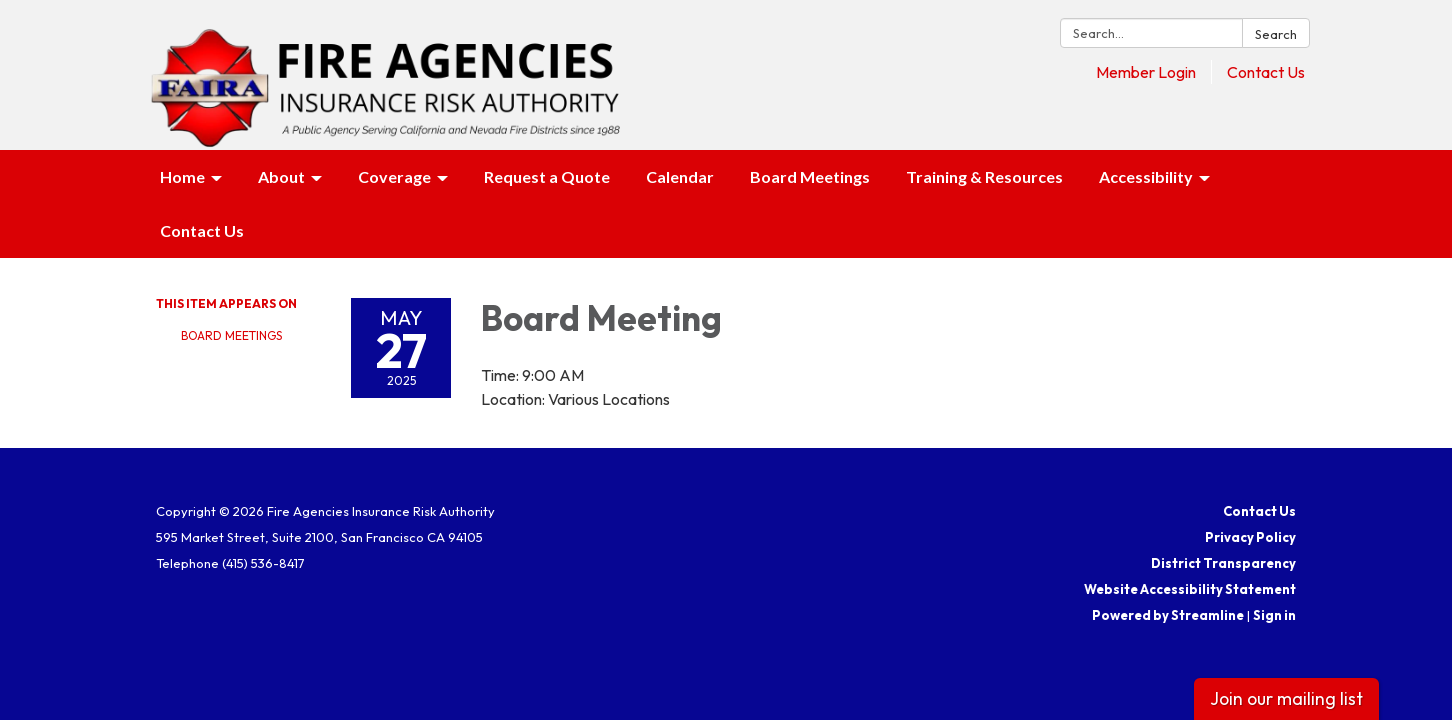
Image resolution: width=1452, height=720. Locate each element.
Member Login (1146, 72)
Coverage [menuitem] (394, 176)
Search (1276, 34)
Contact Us (1266, 72)
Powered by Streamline (1168, 615)
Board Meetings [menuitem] (810, 176)
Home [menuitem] (182, 176)
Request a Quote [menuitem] (547, 176)
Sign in (1274, 615)
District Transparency (1223, 563)
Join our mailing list (1286, 698)
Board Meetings (231, 335)
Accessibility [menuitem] (1146, 176)
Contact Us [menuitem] (202, 230)
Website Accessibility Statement (1190, 589)
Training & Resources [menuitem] (984, 176)
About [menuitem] (281, 176)
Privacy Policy (1250, 537)
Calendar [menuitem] (680, 176)
